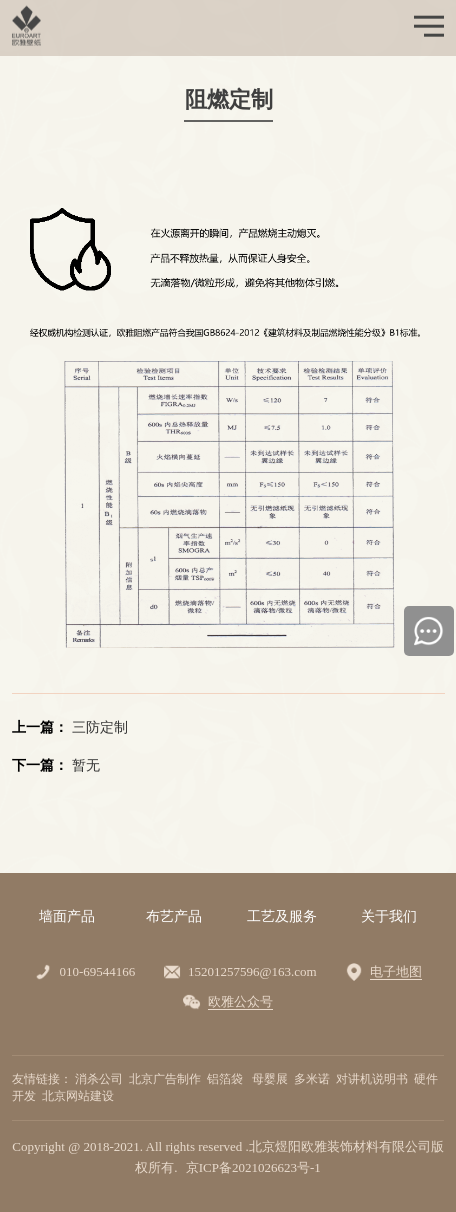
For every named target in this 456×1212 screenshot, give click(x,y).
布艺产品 (174, 916)
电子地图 (396, 971)
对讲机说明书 (373, 1079)
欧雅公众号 (240, 1001)
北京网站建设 (79, 1096)
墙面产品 (67, 916)
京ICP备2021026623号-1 (253, 1167)
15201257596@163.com (252, 971)
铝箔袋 (228, 1079)
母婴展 (271, 1079)
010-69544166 (97, 971)
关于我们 (389, 916)
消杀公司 (100, 1079)
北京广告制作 (166, 1079)
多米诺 (313, 1079)
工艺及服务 (282, 916)
